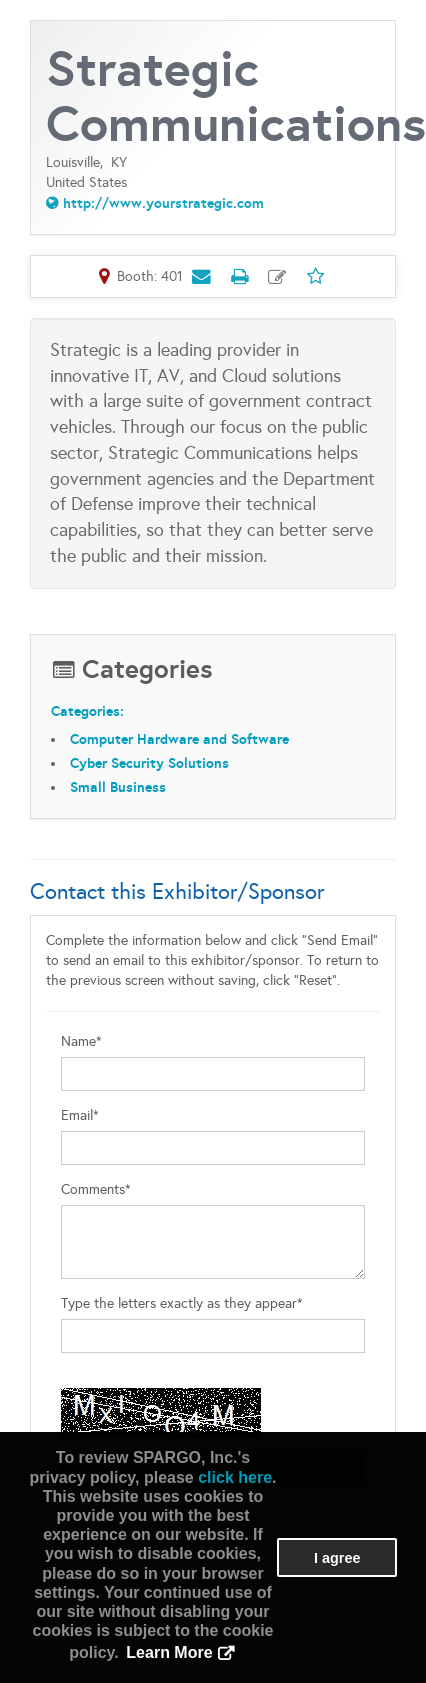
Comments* (96, 1189)
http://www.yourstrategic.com (163, 203)
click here (235, 1477)
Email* (80, 1115)
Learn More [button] (169, 1652)
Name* (81, 1041)
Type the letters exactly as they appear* (182, 1303)
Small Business (118, 787)
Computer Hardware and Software (179, 739)
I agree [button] (337, 1558)
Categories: (87, 711)
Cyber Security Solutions (149, 763)
